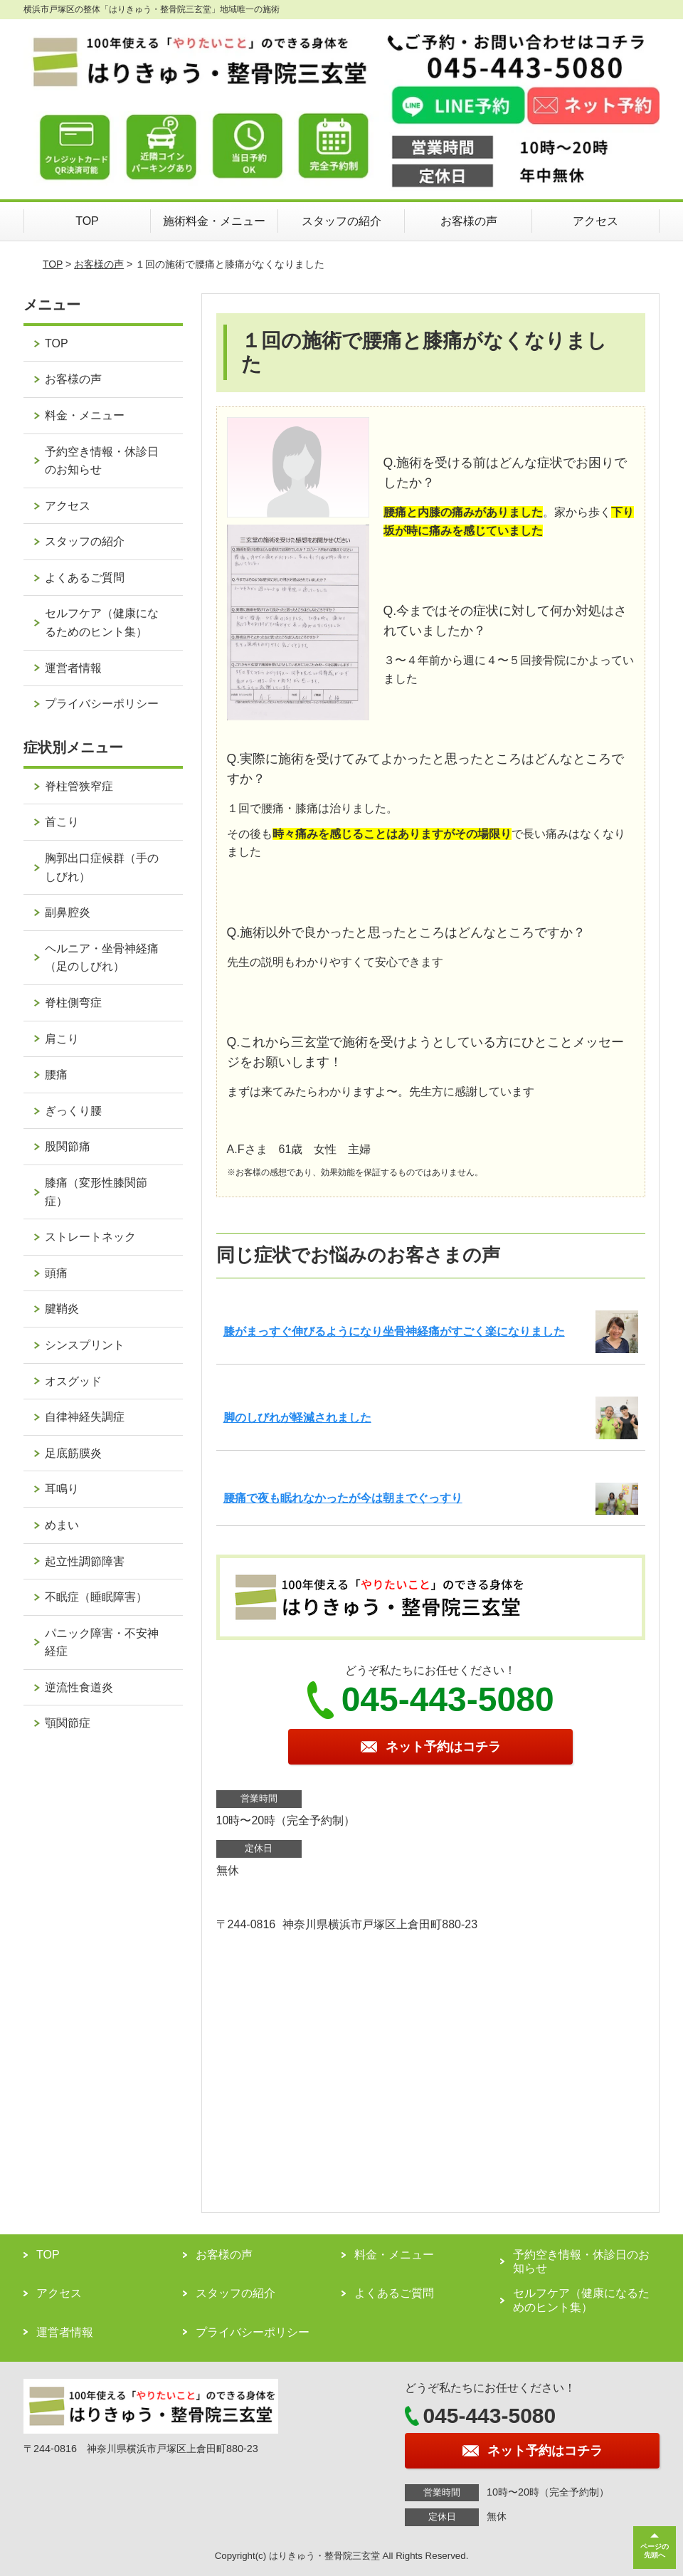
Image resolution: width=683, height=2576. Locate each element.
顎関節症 (67, 1723)
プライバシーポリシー (102, 704)
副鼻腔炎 (67, 912)
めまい (62, 1525)
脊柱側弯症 (73, 1003)
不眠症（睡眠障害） (96, 1597)
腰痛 (56, 1074)
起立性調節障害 (85, 1561)
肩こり (62, 1039)
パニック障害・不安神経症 (102, 1642)
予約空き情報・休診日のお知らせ (102, 461)
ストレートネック (90, 1237)
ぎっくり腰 (73, 1111)
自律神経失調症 (85, 1417)
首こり (62, 822)
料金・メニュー (85, 415)
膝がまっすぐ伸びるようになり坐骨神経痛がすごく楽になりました (394, 1331)
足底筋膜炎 (73, 1453)
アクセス (595, 221)
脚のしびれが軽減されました (297, 1417)
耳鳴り (62, 1489)
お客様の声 (468, 221)
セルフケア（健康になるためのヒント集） (102, 622)
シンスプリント (85, 1345)
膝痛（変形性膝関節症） (96, 1192)
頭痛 (56, 1273)
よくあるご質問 (85, 578)
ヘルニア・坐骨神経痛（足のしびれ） (102, 957)
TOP (87, 221)
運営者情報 (73, 668)
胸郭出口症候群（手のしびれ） (102, 867)
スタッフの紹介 (341, 221)
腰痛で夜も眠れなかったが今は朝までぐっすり (342, 1498)
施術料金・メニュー (214, 221)
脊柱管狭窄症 (79, 786)
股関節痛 (67, 1146)
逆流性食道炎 (79, 1687)
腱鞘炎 (62, 1309)
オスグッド (73, 1381)
